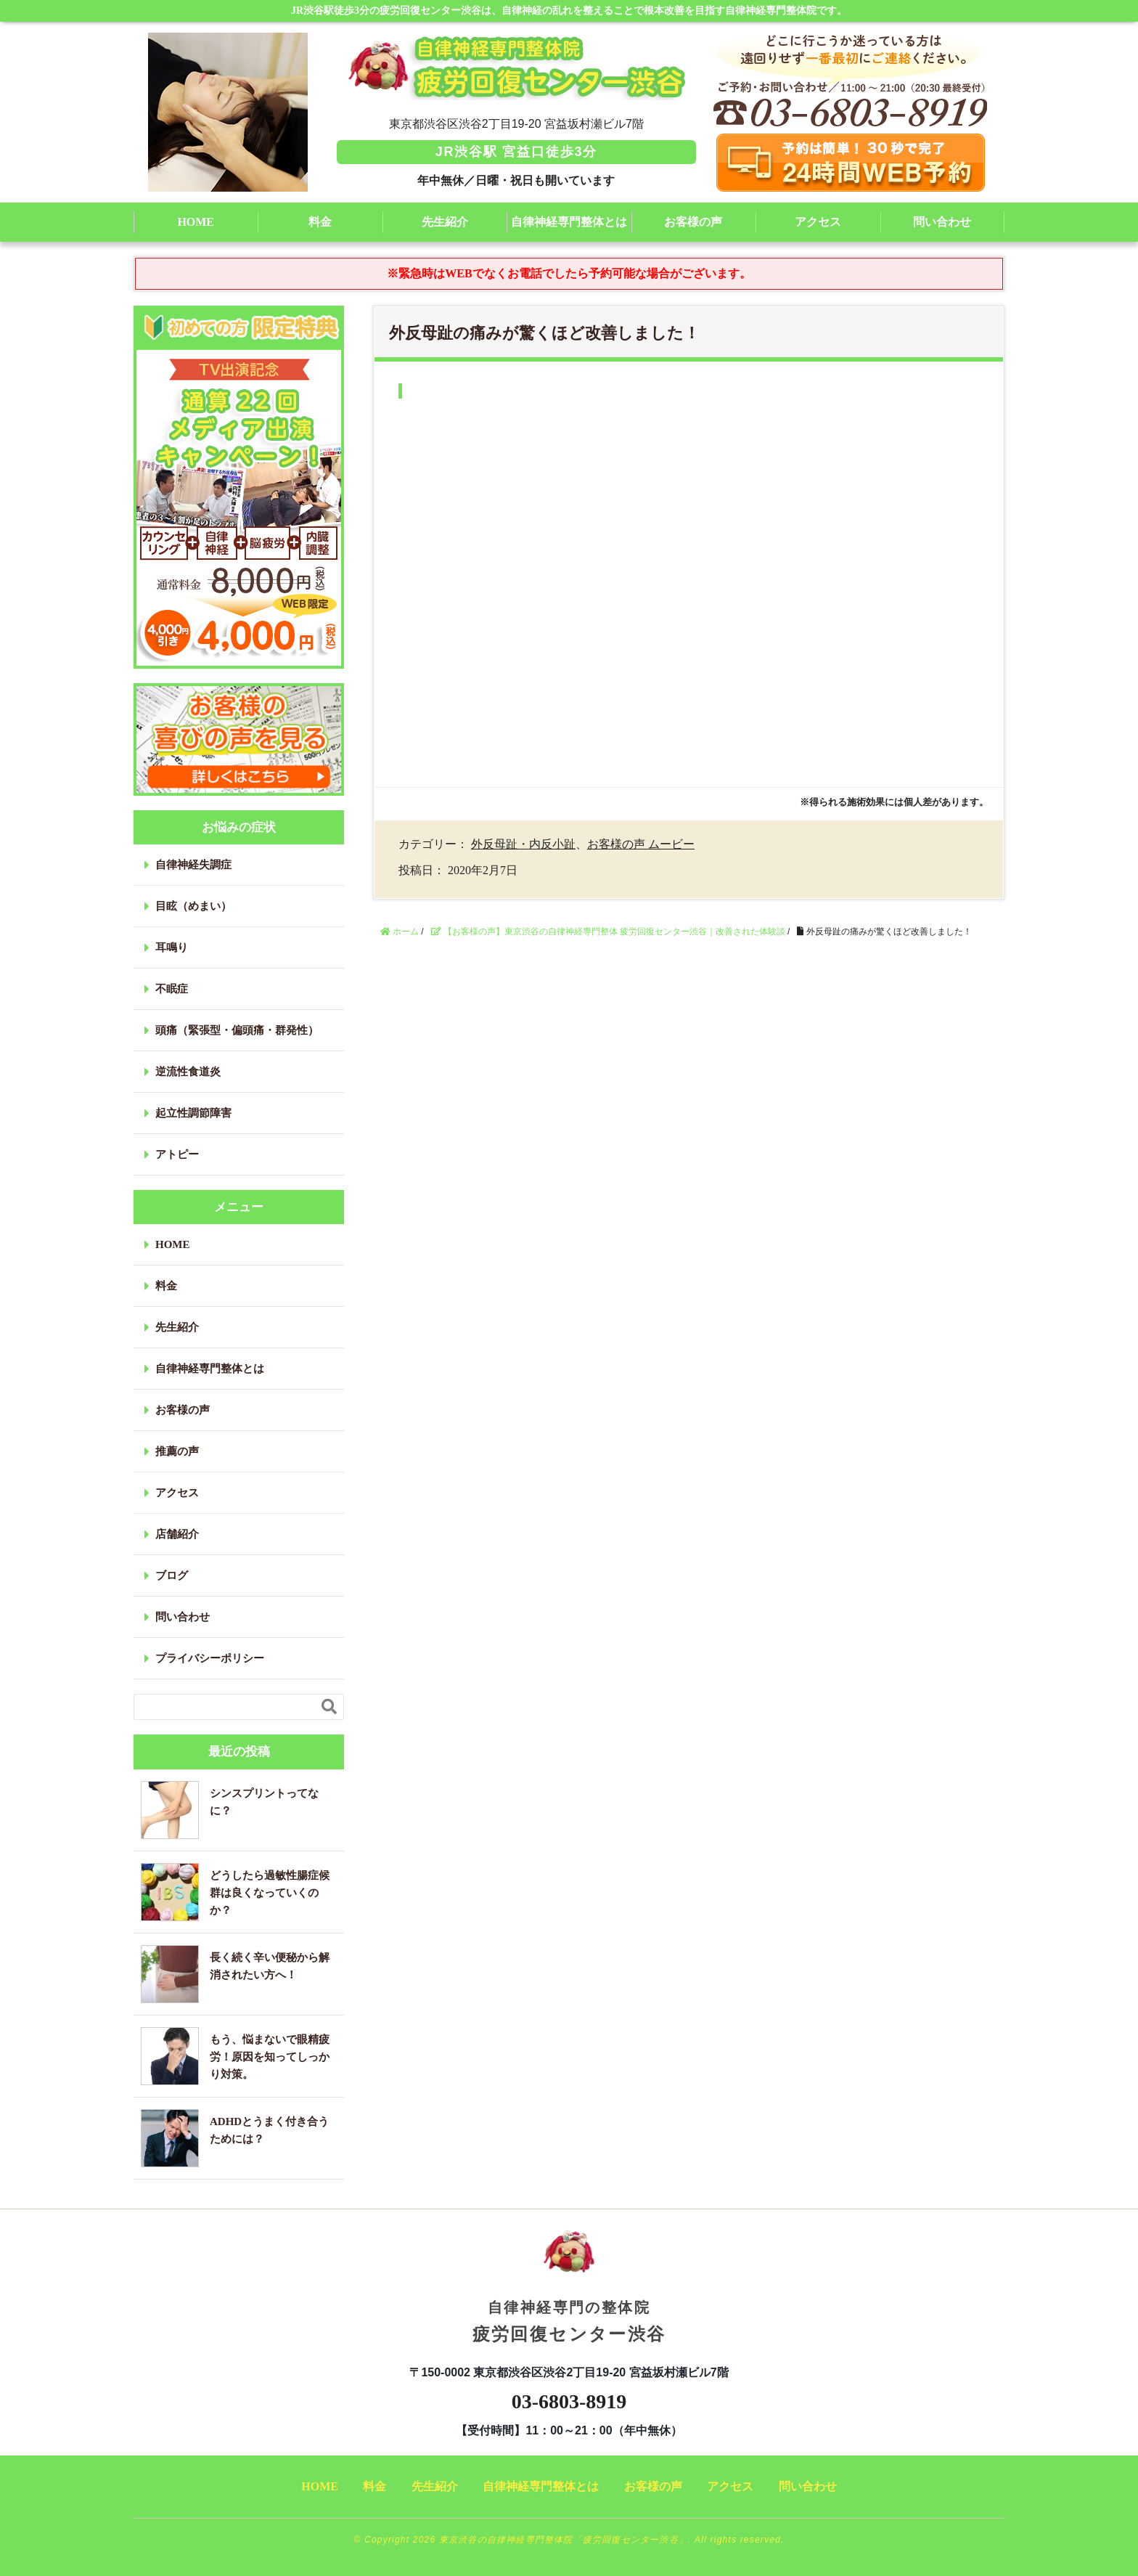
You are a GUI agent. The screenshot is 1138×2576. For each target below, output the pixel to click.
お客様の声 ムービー (641, 844)
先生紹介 (445, 222)
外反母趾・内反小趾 (523, 844)
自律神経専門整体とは (569, 222)
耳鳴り (171, 947)
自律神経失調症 (193, 865)
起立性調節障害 (193, 1113)
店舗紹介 (177, 1534)
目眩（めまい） (193, 906)
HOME (195, 222)
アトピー (177, 1154)
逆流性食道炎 (188, 1071)
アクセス (818, 222)
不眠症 (171, 989)
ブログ (171, 1575)
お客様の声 (693, 222)
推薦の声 (177, 1451)
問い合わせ (942, 222)
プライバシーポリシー (209, 1658)
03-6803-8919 (569, 2401)
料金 (320, 222)
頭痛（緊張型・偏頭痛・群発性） (237, 1030)
